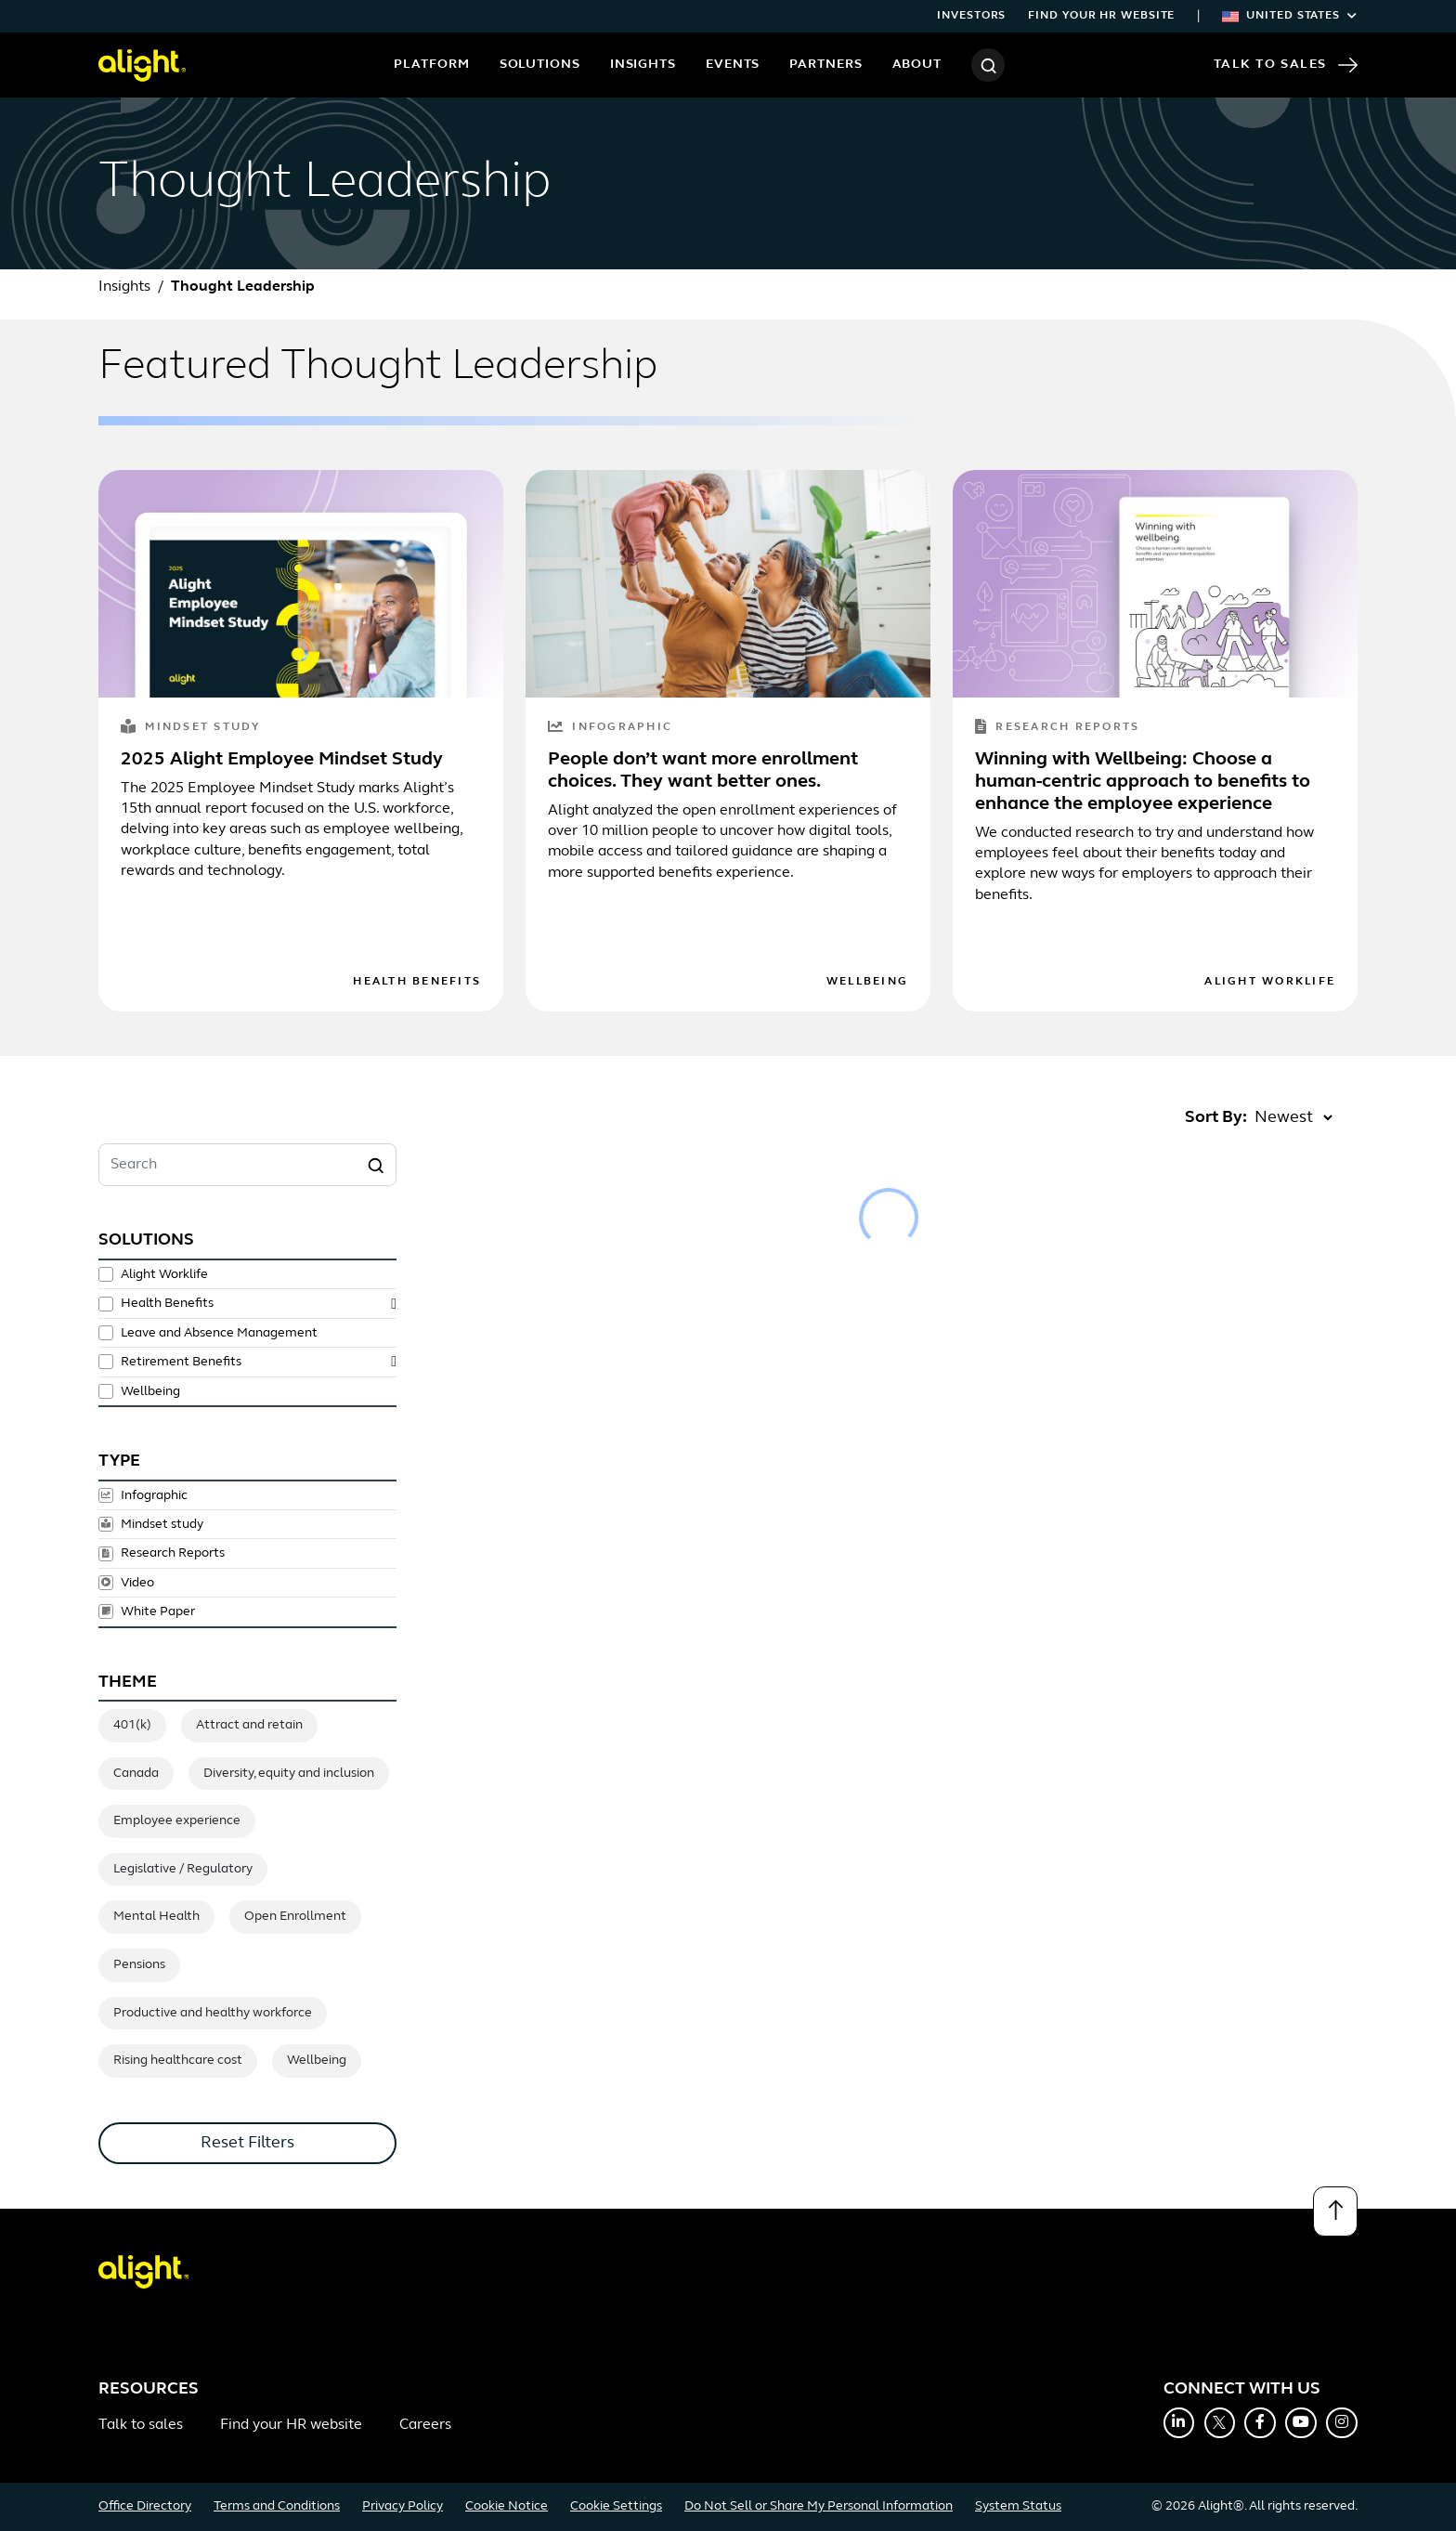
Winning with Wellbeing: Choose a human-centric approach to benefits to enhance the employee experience (1142, 782)
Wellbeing (867, 981)
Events (733, 65)
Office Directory (144, 2506)
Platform (431, 65)
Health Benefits (417, 981)
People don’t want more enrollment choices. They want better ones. (703, 770)
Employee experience (176, 1821)
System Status (1018, 2506)
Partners (825, 65)
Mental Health (156, 1917)
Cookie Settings (616, 2506)
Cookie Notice (506, 2506)
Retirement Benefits (181, 1362)
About (917, 65)
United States (1290, 15)
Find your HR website (1101, 15)
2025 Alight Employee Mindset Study (282, 759)
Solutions (540, 65)
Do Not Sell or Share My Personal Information (818, 2506)
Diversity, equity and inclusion (288, 1774)
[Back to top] (1335, 2211)
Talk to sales (140, 2425)
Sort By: (1216, 1118)
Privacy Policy (402, 2506)
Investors (971, 15)
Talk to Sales (1286, 65)
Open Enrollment (295, 1917)
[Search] (988, 65)
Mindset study (191, 728)
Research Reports (1057, 728)
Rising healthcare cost (177, 2061)
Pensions (139, 1965)
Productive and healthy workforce (212, 2013)
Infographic (610, 728)
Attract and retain (249, 1725)
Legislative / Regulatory (183, 1869)
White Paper (158, 1611)
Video (137, 1582)
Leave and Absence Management (219, 1333)
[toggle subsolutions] (394, 1304)
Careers (425, 2425)
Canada (136, 1774)
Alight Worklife (1269, 981)
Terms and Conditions (277, 2506)
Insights (643, 65)
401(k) (132, 1725)
